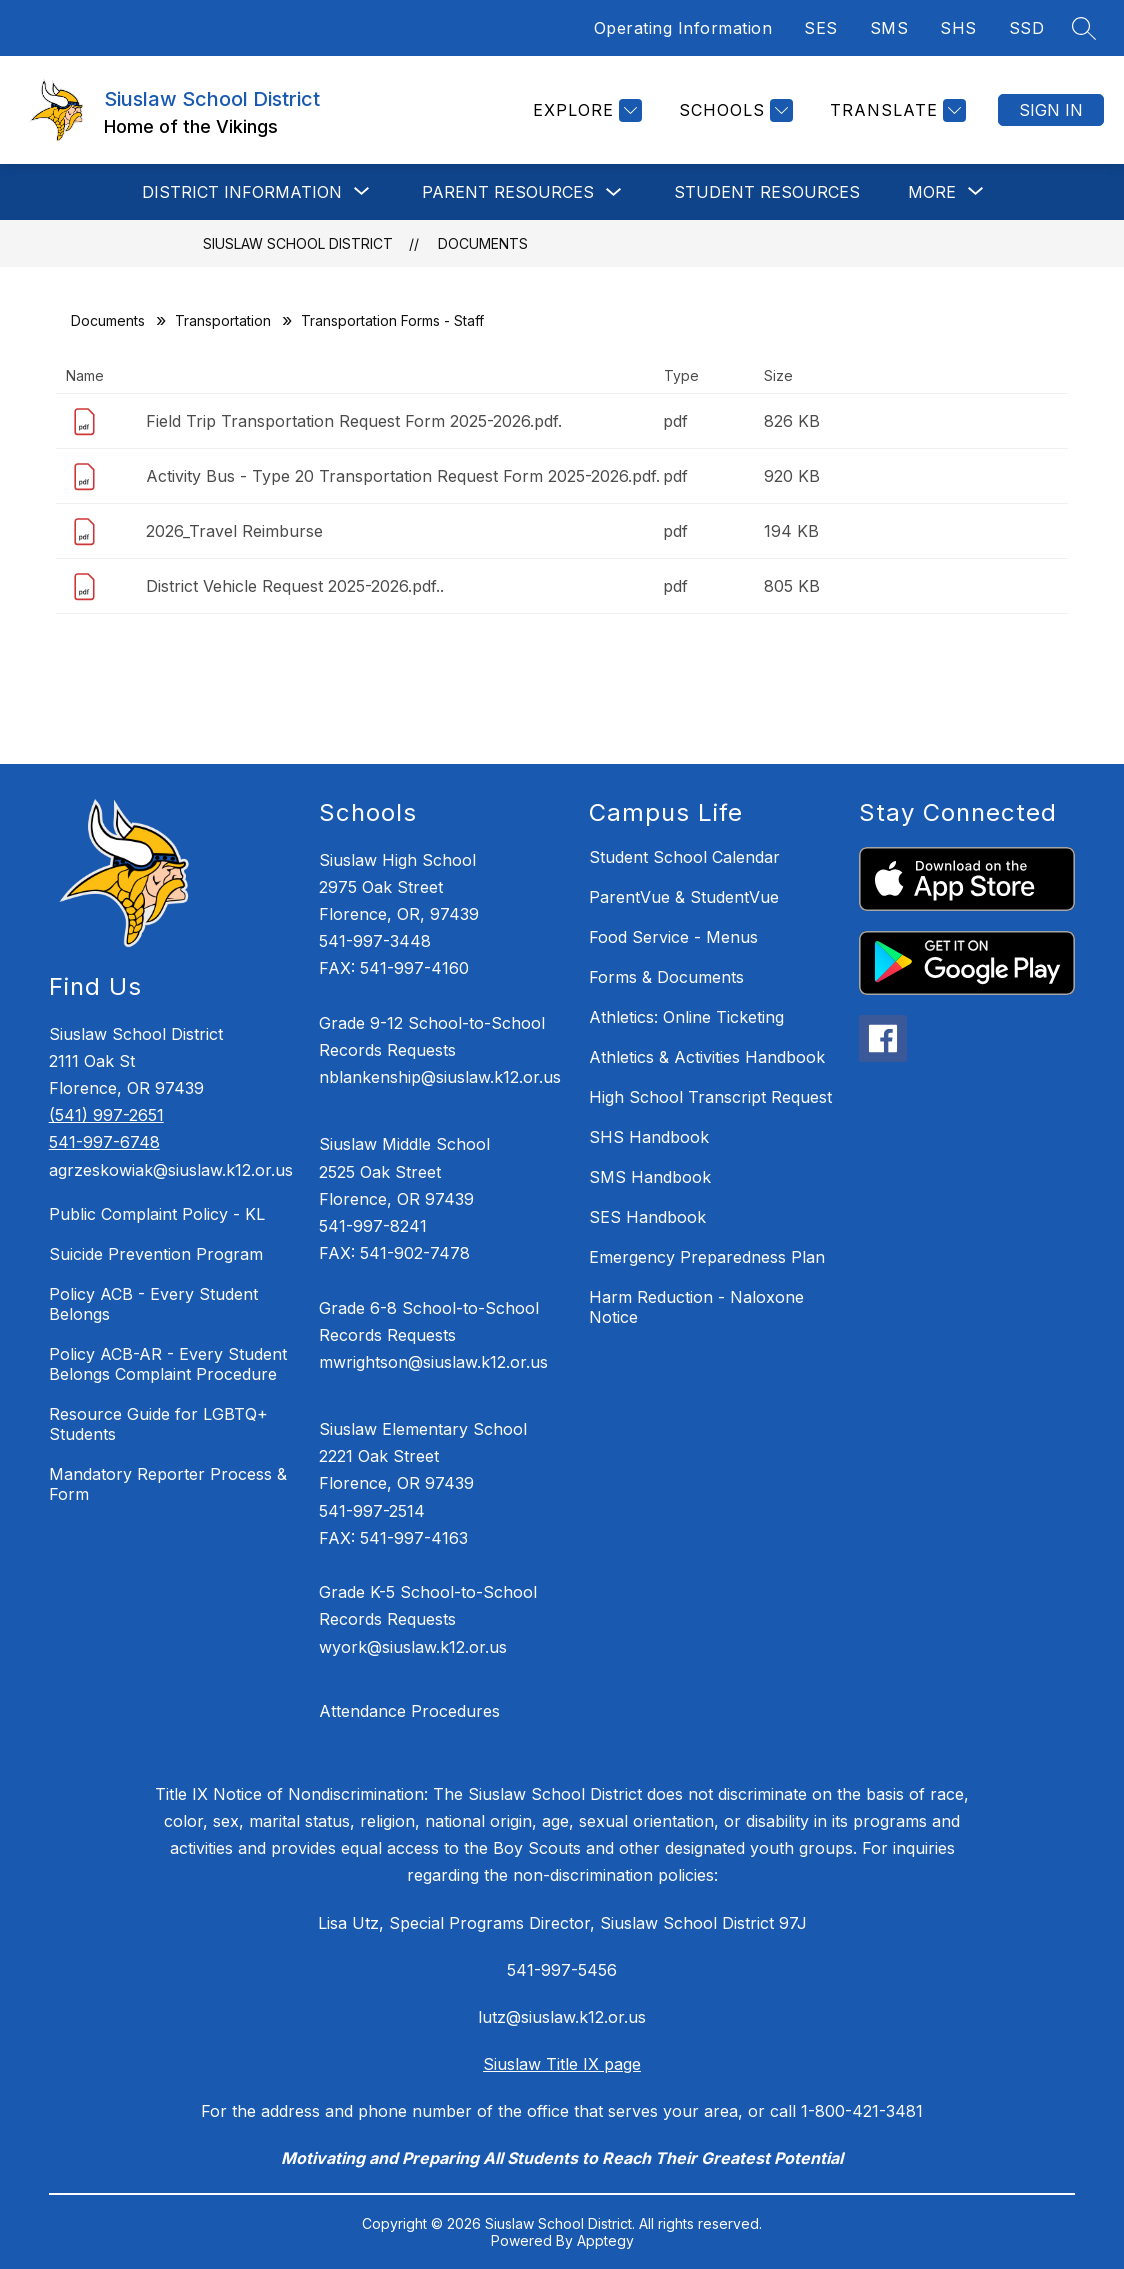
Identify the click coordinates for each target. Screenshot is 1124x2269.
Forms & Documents (666, 977)
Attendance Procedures (409, 1711)
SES (821, 28)
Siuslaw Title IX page (562, 2064)
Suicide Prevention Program (156, 1254)
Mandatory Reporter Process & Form (168, 1484)
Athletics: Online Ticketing (686, 1017)
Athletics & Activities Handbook (707, 1057)
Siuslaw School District (298, 243)
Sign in (1051, 110)
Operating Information (683, 28)
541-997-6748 (104, 1142)
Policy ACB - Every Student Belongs (153, 1304)
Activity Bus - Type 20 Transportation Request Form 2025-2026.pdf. (403, 476)
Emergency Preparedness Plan (707, 1257)
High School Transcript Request (710, 1097)
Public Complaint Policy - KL (157, 1214)
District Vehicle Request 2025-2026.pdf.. (295, 586)
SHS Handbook (649, 1137)
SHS (958, 28)
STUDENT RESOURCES (767, 192)
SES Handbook (647, 1217)
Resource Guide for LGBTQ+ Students (158, 1424)
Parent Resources (508, 192)
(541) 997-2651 (106, 1115)
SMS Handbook (650, 1177)
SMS (889, 28)
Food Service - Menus (673, 937)
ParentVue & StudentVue (684, 897)
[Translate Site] (895, 110)
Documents (483, 243)
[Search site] (1084, 28)
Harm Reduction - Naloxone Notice (696, 1307)
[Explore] (585, 110)
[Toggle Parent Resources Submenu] (614, 192)
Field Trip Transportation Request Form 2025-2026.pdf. (354, 421)
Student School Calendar (684, 857)
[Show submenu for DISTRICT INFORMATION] (242, 192)
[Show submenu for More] (932, 192)
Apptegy (605, 2240)
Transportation (223, 320)
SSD (1027, 28)
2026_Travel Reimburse (234, 531)
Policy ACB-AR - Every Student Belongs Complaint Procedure (168, 1364)
